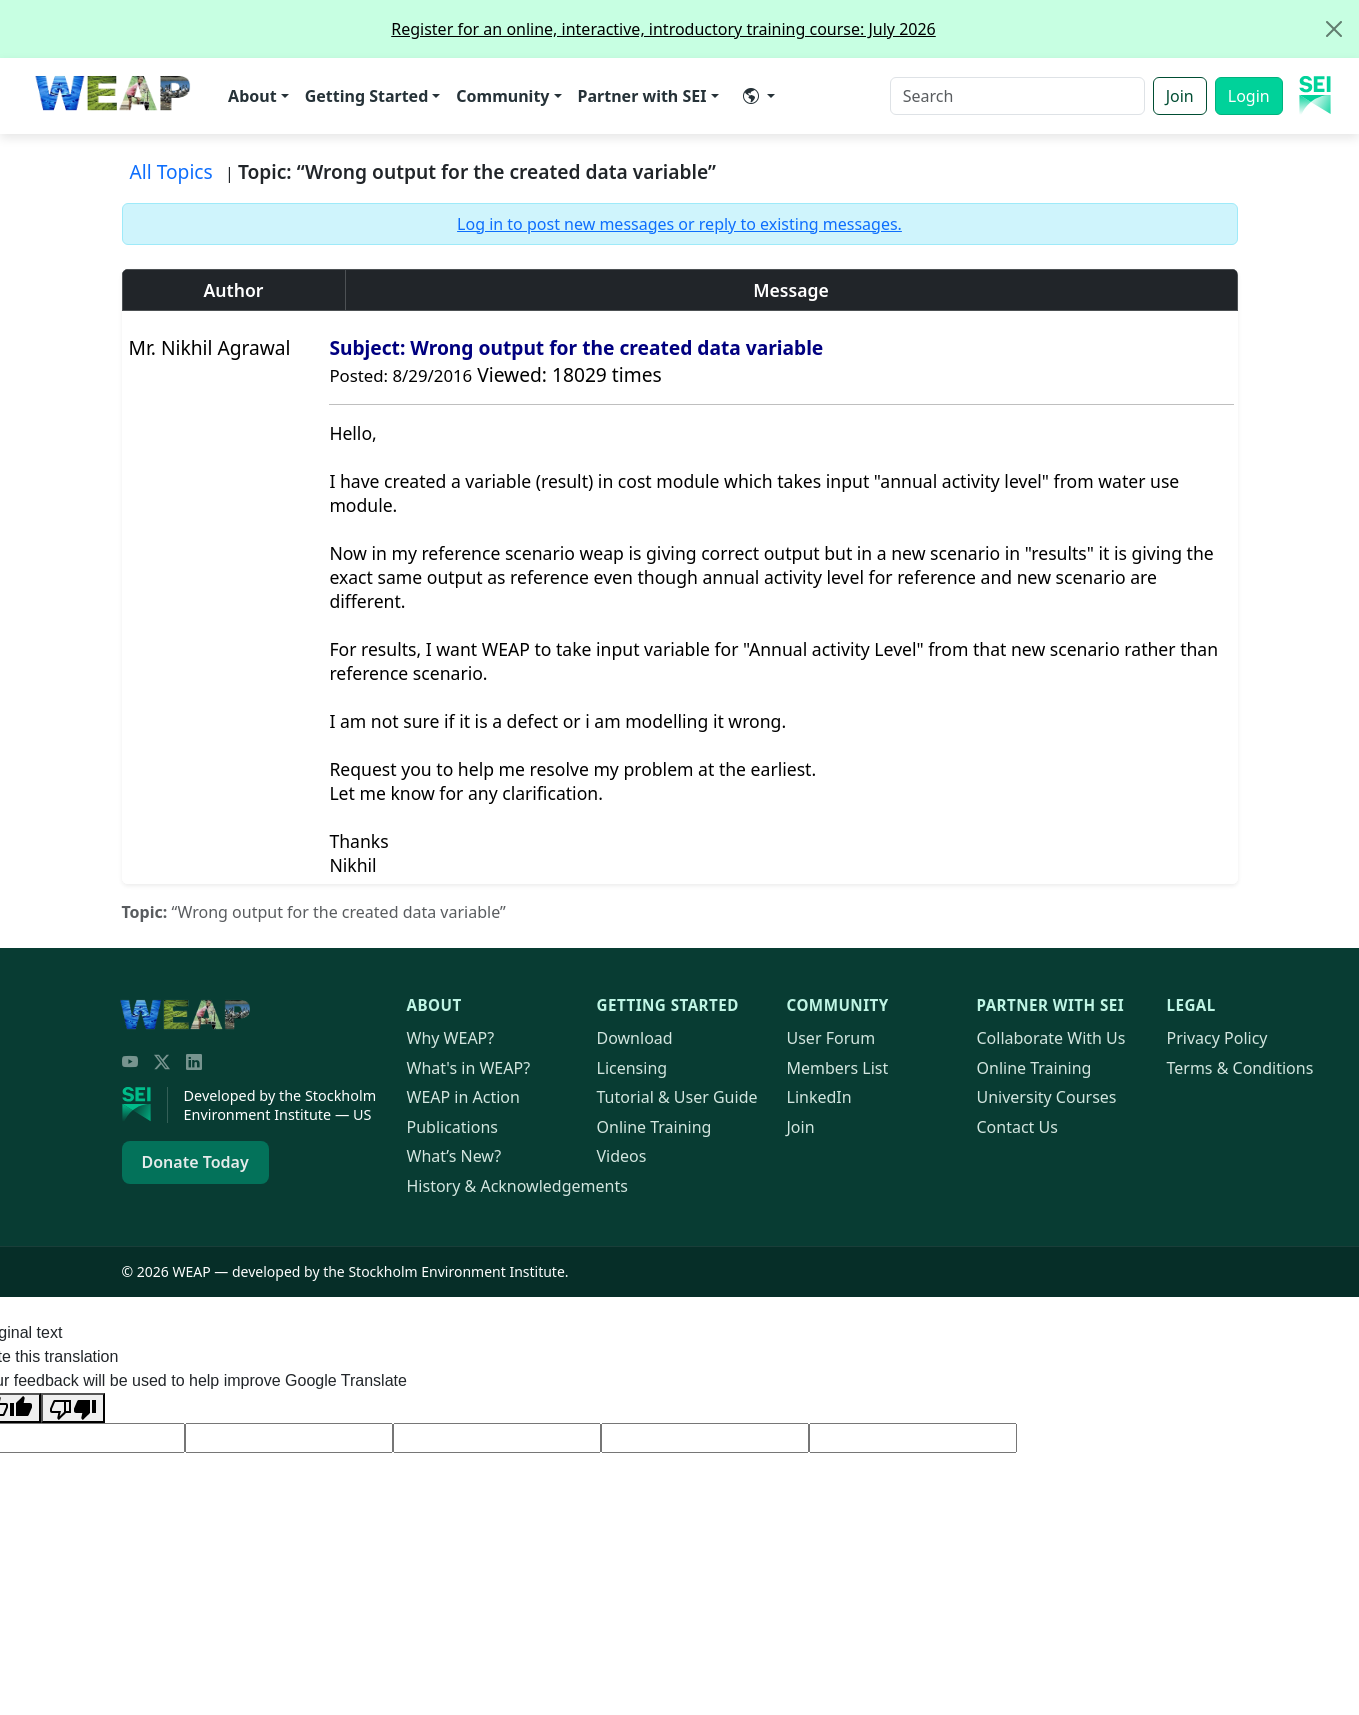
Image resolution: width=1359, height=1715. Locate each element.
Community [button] (502, 96)
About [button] (252, 96)
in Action (463, 1097)
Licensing (632, 1068)
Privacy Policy (1217, 1038)
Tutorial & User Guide (677, 1097)
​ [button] (751, 96)
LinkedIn (819, 1097)
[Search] (1017, 96)
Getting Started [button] (367, 96)
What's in (469, 1068)
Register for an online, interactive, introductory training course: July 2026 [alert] (874, 29)
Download (635, 1038)
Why (451, 1038)
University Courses (1047, 1097)
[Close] (1334, 29)
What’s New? (454, 1156)
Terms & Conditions (1240, 1068)
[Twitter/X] (162, 1062)
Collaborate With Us (1051, 1038)
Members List (838, 1068)
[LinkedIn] (194, 1062)
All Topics (171, 171)
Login (1249, 96)
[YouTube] (130, 1062)
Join (1180, 96)
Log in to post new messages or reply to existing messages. (679, 224)
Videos (622, 1156)
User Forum (831, 1038)
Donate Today (195, 1162)
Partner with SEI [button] (642, 96)
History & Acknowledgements (517, 1186)
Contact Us (1017, 1127)
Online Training (654, 1127)
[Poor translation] (73, 1408)
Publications (452, 1127)
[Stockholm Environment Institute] (145, 1105)
